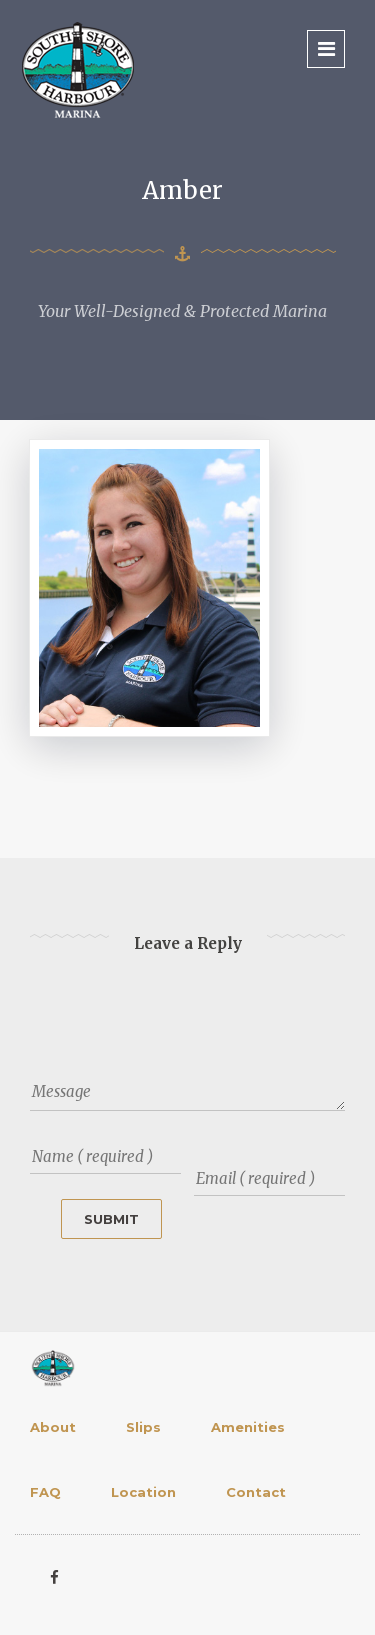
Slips (143, 1427)
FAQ (45, 1492)
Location (143, 1492)
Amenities (248, 1427)
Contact (256, 1492)
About (53, 1427)
